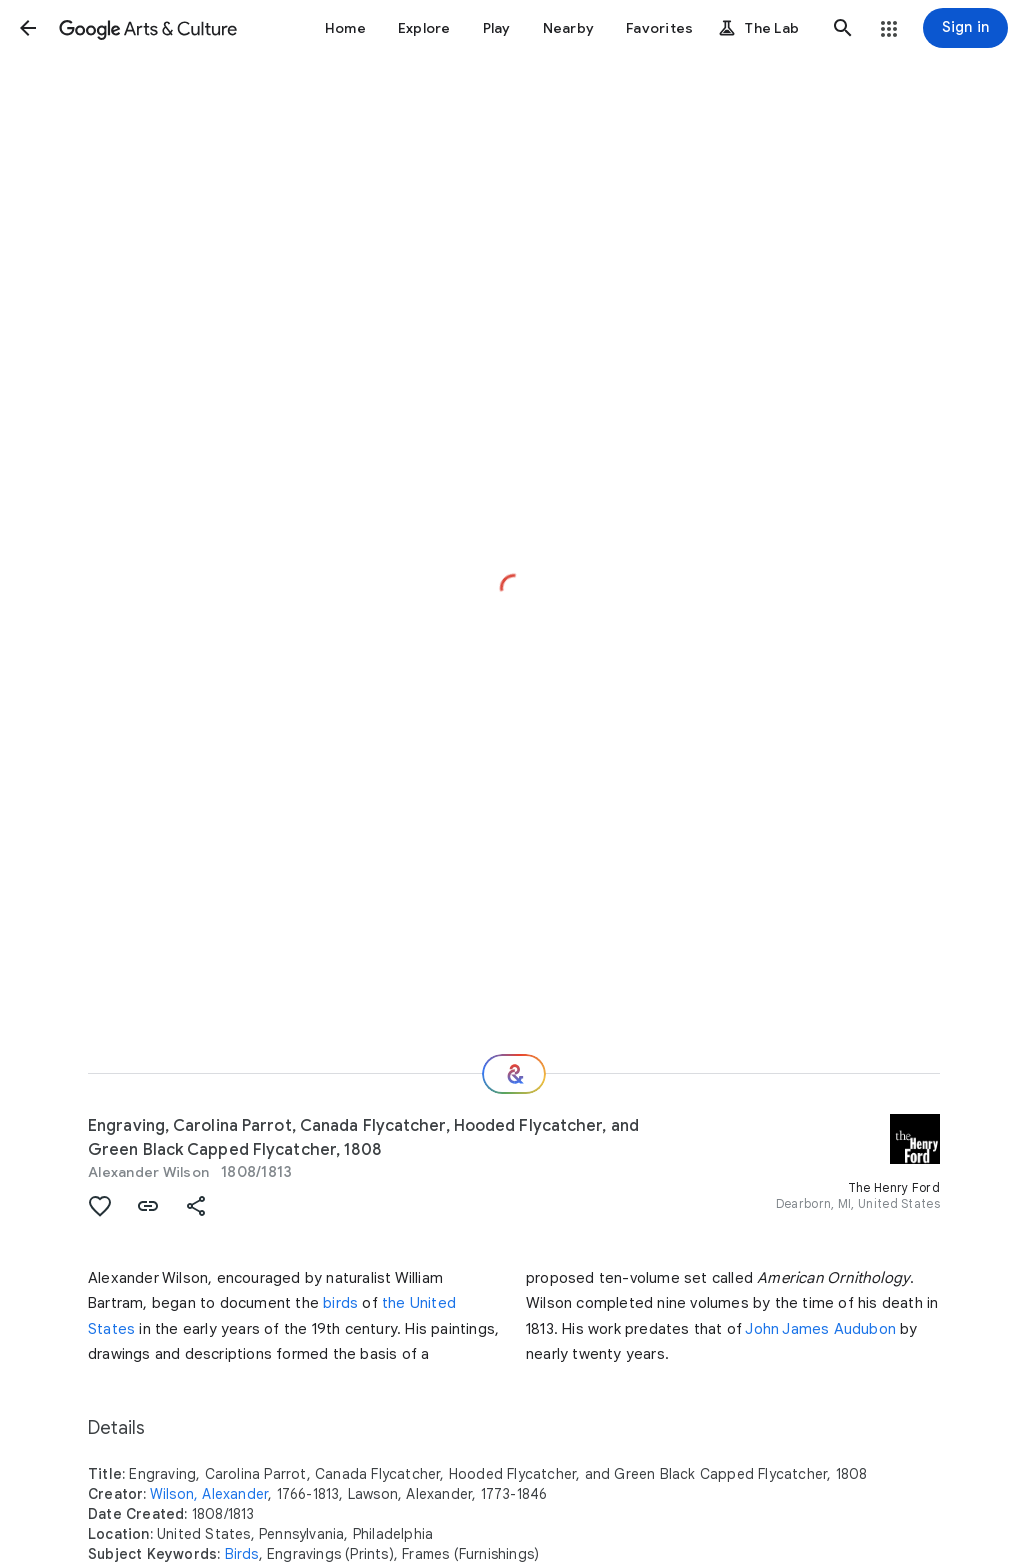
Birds (242, 1554)
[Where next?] (514, 1074)
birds (340, 1303)
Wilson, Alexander (209, 1494)
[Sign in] (965, 28)
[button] (28, 28)
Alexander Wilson (148, 1172)
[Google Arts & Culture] (148, 28)
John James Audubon (820, 1329)
